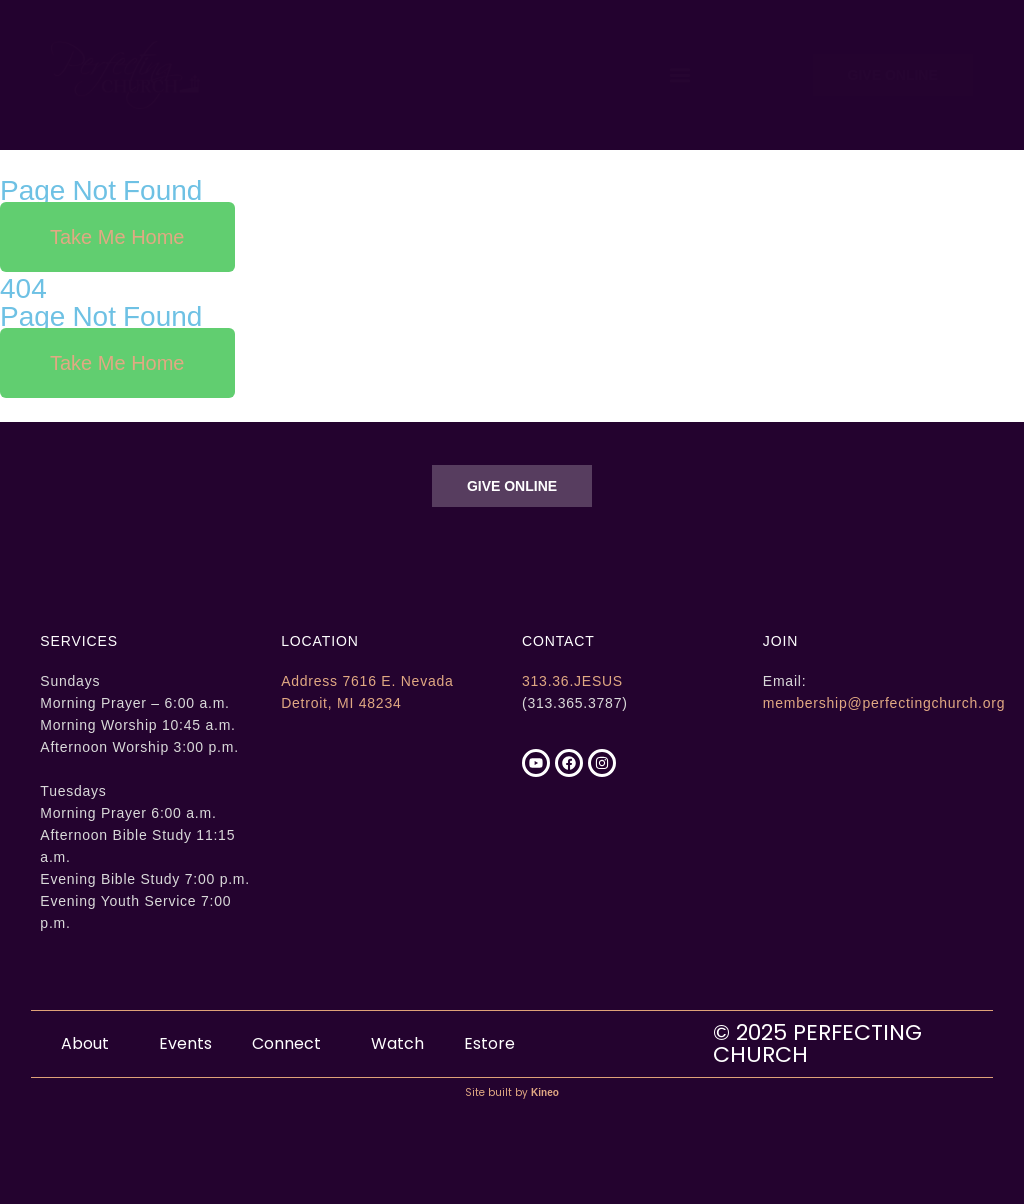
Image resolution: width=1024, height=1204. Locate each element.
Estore (489, 1043)
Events (185, 1043)
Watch (397, 1043)
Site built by (512, 1092)
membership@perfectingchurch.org (884, 703)
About (90, 1043)
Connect (291, 1043)
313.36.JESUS (572, 681)
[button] (679, 74)
